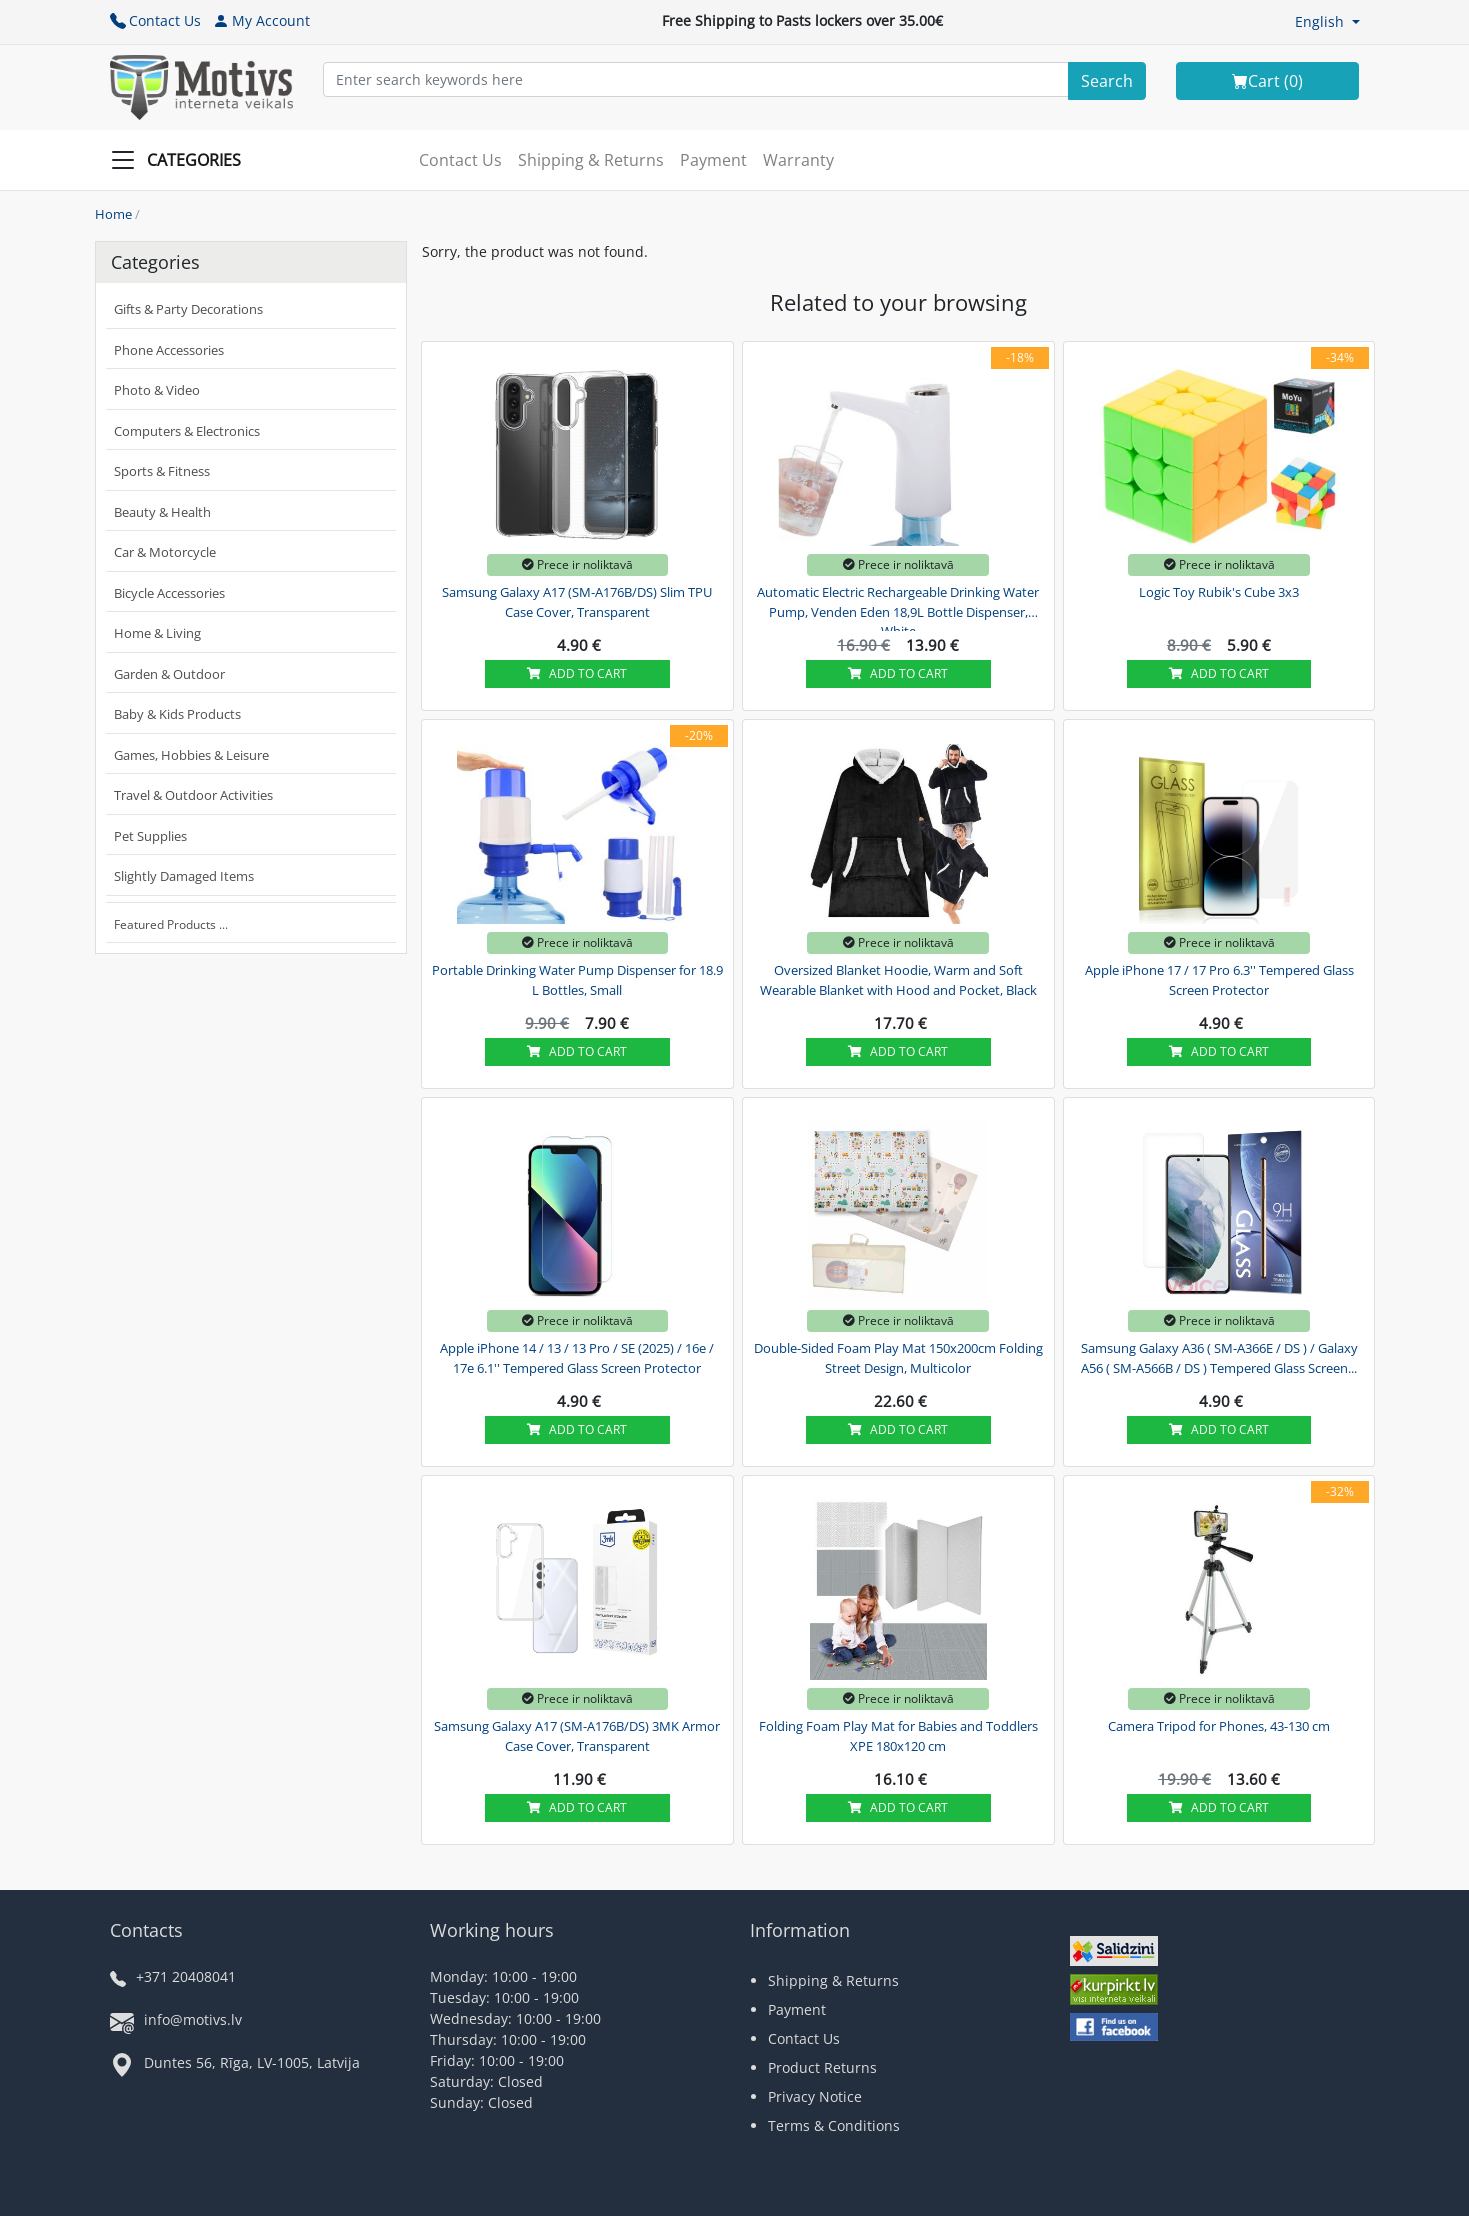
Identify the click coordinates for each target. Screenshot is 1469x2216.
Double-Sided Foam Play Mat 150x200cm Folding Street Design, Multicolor (898, 1358)
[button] (1327, 21)
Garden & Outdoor (169, 674)
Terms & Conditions (834, 2125)
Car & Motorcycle (165, 552)
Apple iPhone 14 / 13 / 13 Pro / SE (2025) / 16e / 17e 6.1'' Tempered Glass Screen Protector (577, 1358)
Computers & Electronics (187, 431)
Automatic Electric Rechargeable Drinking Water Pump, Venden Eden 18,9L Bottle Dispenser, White (898, 609)
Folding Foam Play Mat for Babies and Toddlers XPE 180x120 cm (898, 1736)
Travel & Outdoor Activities (193, 795)
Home (113, 214)
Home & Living (157, 633)
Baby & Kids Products (177, 714)
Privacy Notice (815, 2096)
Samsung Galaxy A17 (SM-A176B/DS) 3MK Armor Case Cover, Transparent (577, 1736)
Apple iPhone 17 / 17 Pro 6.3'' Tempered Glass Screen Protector (1219, 980)
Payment (713, 160)
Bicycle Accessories (169, 593)
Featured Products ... (171, 924)
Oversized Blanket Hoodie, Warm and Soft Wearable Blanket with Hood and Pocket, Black (898, 980)
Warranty (798, 160)
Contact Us (155, 20)
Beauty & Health (162, 512)
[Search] (1107, 81)
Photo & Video (157, 390)
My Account (261, 20)
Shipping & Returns (591, 160)
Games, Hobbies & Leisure (191, 755)
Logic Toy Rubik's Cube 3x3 (1219, 592)
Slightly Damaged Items (184, 876)
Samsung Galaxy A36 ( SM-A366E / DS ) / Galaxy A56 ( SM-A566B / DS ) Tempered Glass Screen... (1219, 1358)
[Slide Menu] (182, 160)
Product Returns (822, 2067)
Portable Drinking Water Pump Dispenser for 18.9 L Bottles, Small (577, 980)
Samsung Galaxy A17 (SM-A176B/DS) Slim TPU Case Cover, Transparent (577, 602)
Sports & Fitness (162, 471)
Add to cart (577, 673)
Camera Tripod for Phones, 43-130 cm (1219, 1726)
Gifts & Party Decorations (188, 309)
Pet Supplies (150, 836)
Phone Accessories (169, 350)
